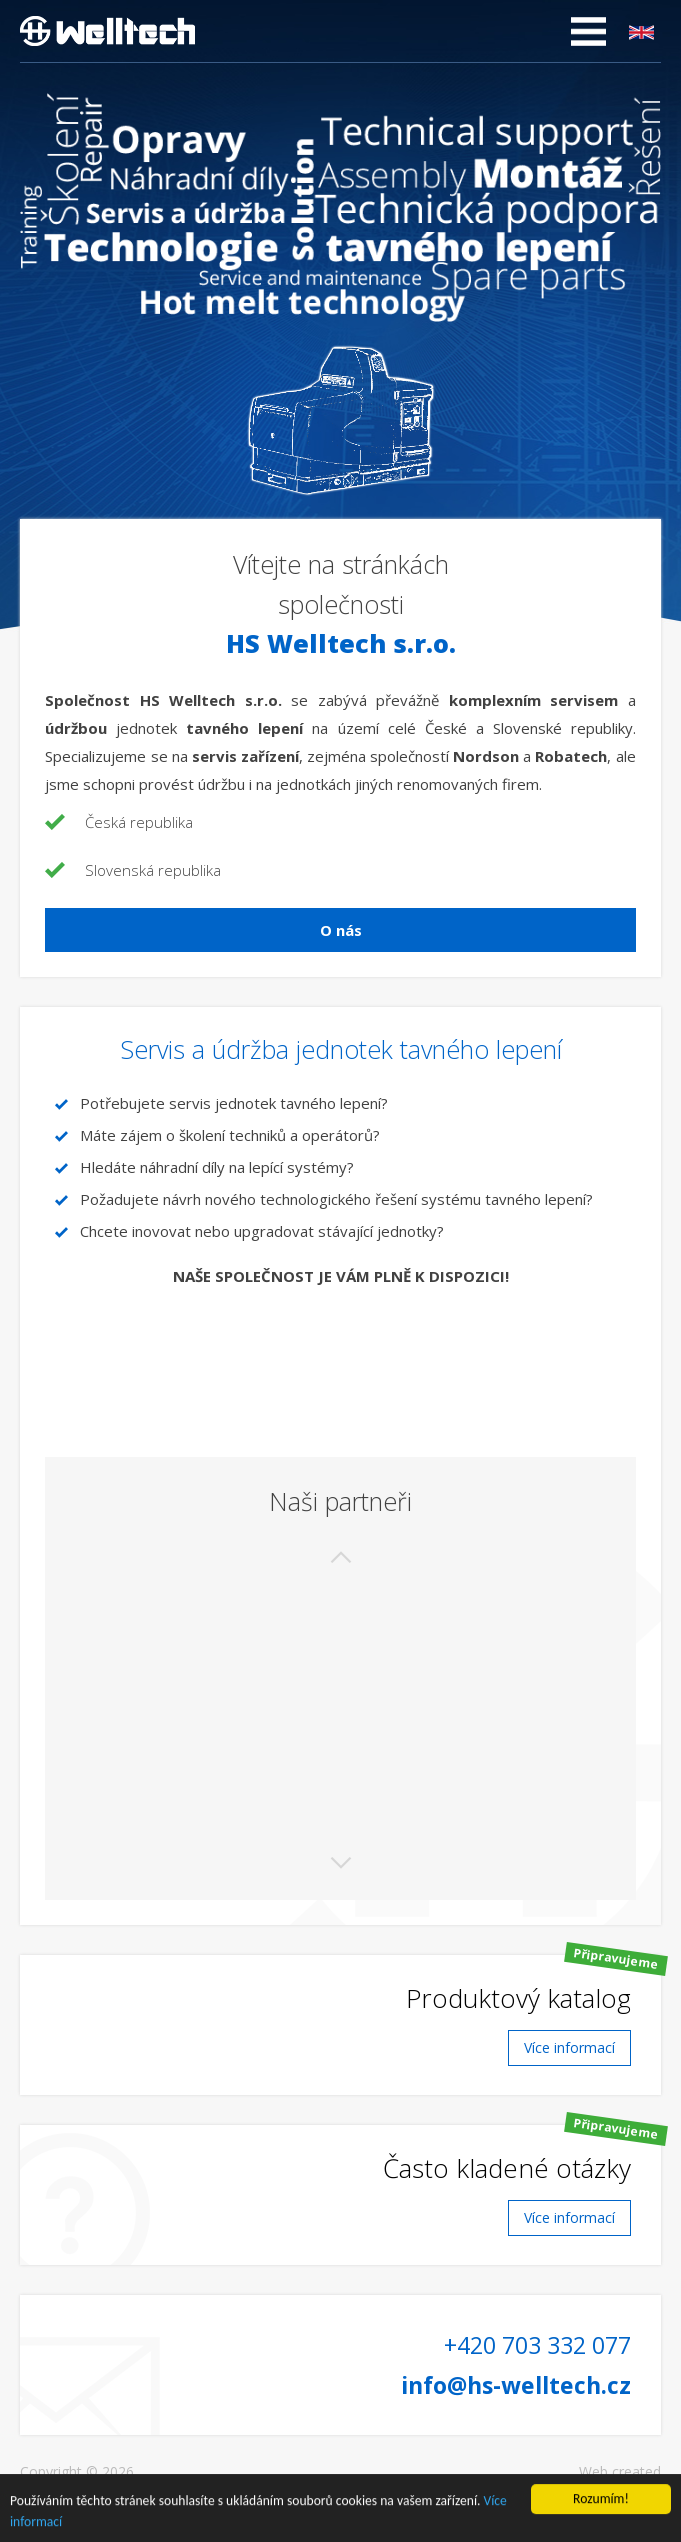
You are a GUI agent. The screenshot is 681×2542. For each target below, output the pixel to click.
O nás (341, 930)
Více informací (569, 2047)
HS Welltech (107, 31)
